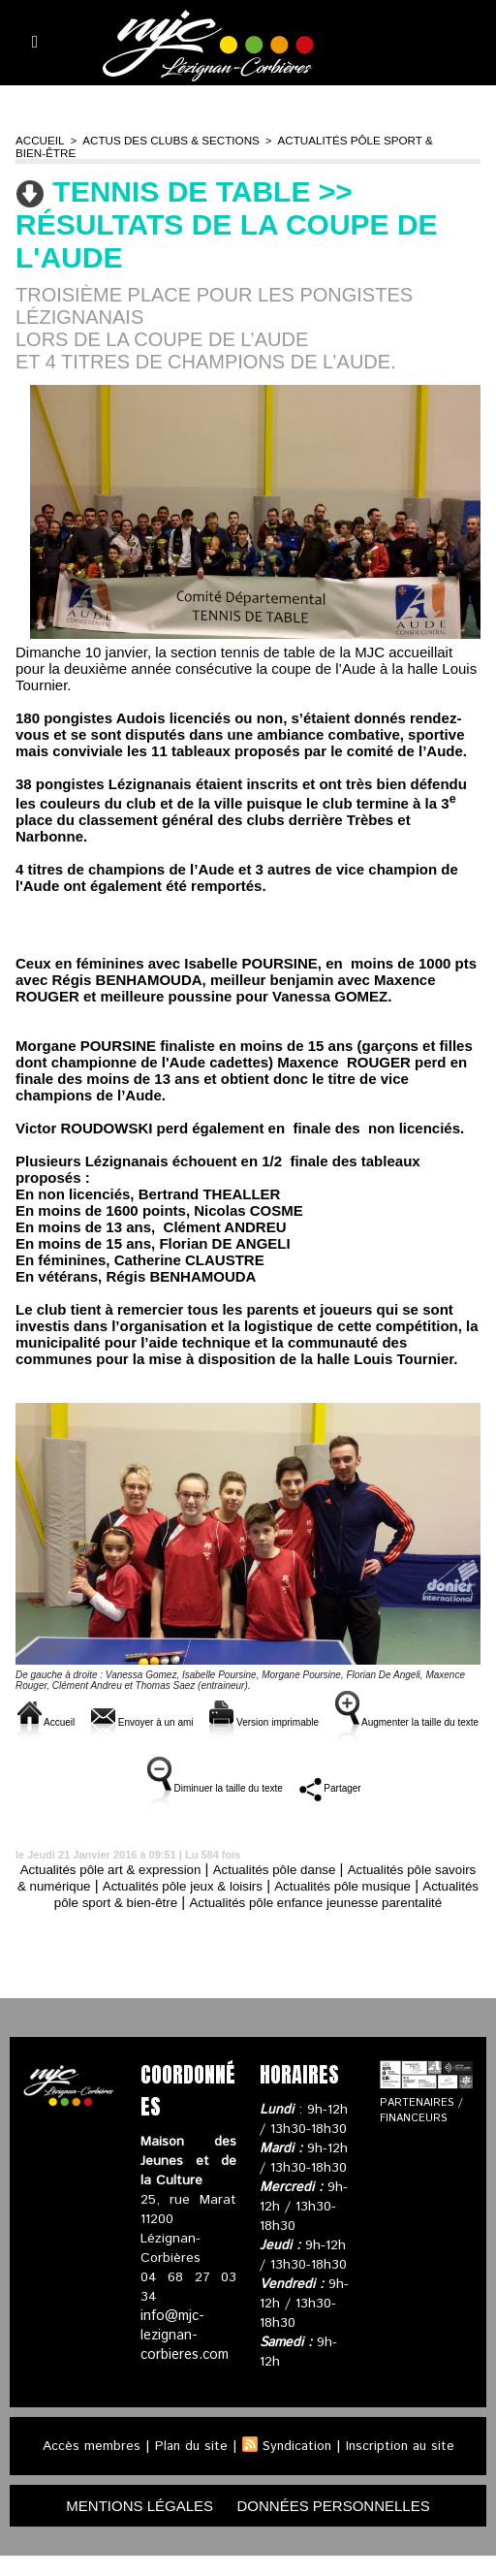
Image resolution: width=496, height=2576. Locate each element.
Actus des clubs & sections (161, 139)
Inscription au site (403, 2465)
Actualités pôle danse (302, 1871)
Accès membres (87, 2465)
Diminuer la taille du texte (326, 1774)
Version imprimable (352, 1709)
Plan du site (188, 2465)
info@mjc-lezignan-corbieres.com (183, 2355)
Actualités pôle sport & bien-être (367, 139)
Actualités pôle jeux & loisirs (267, 1888)
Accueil (38, 139)
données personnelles (340, 2525)
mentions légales (131, 2525)
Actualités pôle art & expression (120, 1871)
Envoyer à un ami (189, 1709)
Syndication (296, 2465)
